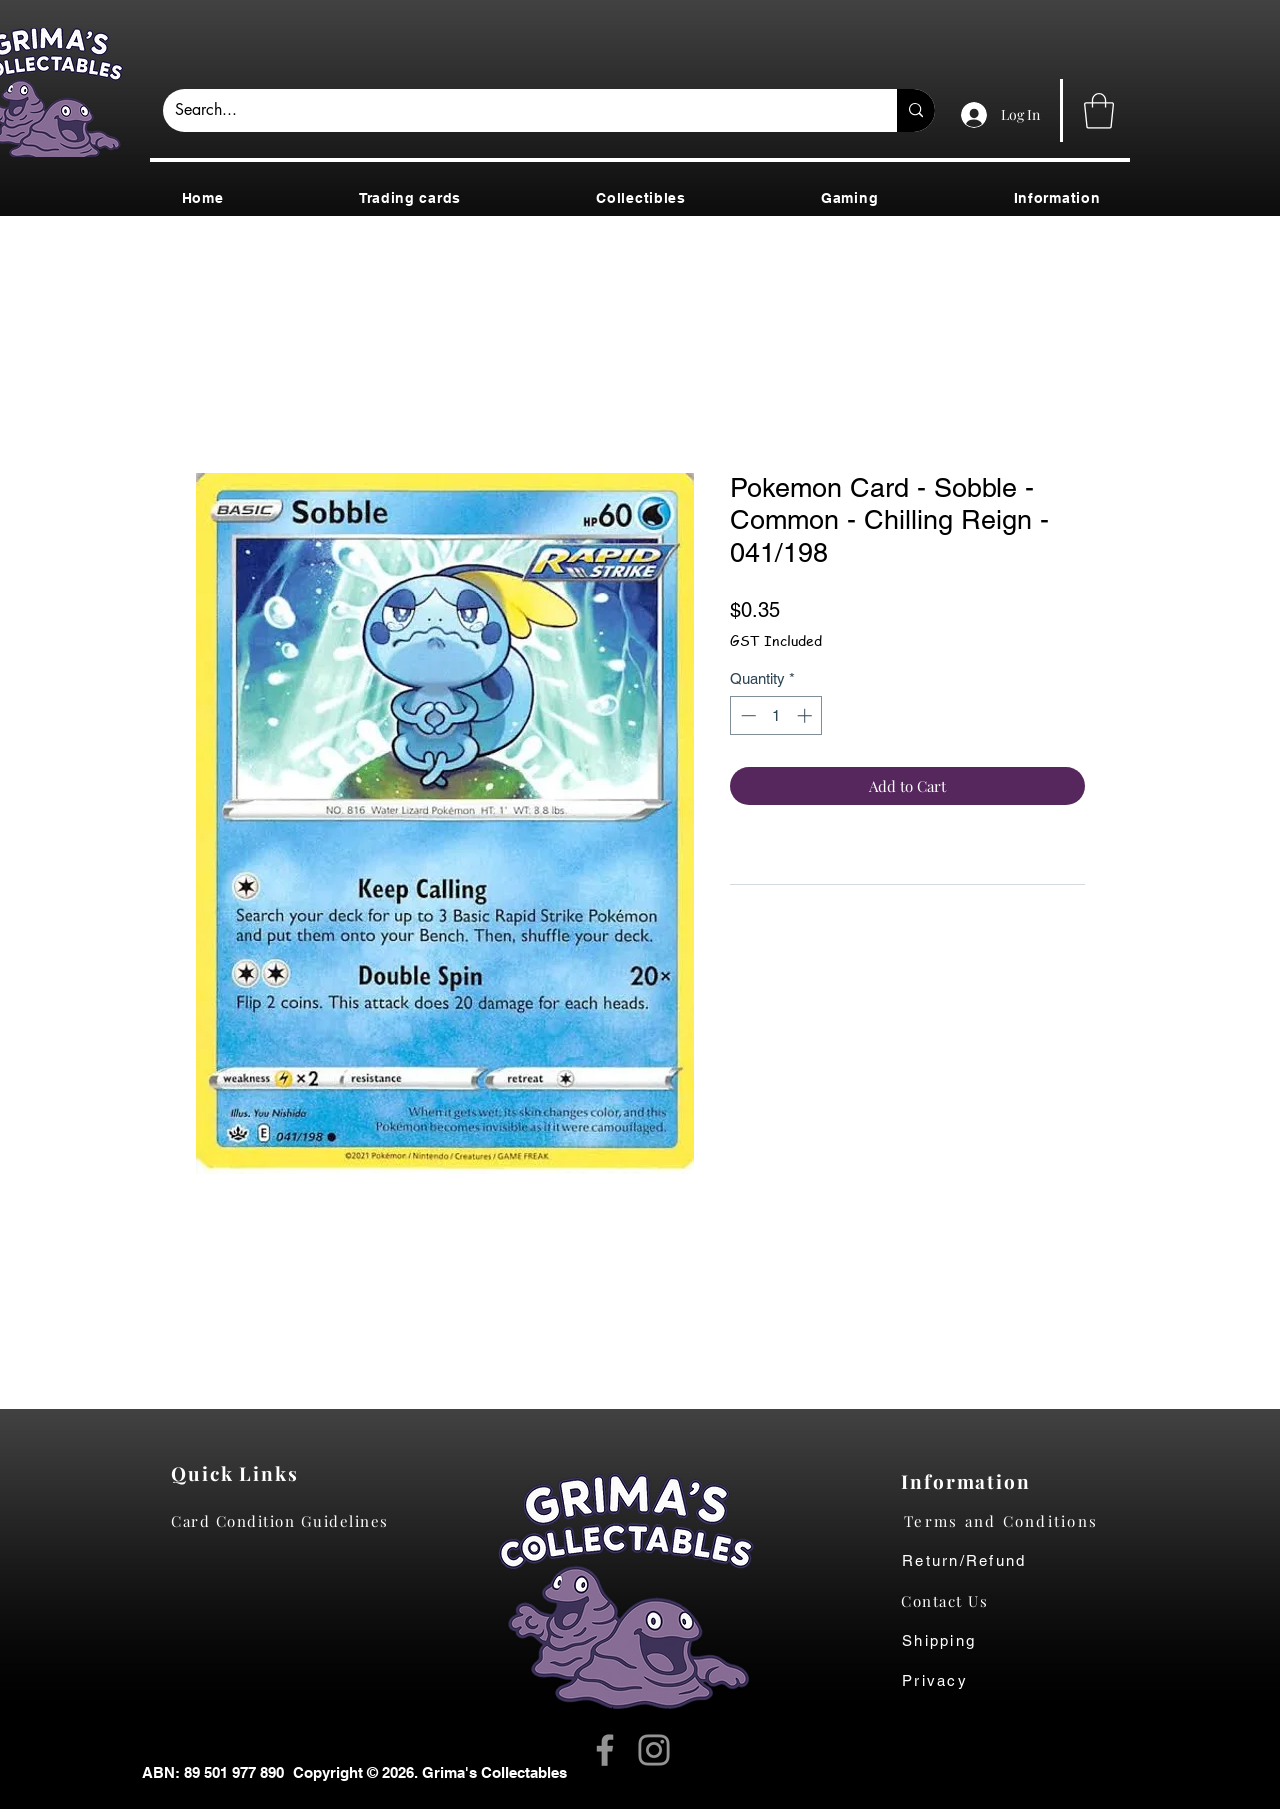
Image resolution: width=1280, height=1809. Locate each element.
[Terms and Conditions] (1016, 1521)
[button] (1099, 111)
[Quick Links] (240, 1473)
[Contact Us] (954, 1601)
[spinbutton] (776, 715)
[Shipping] (949, 1641)
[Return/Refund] (1016, 1561)
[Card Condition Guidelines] (286, 1521)
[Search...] (515, 110)
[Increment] (806, 715)
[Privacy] (954, 1681)
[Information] (970, 1481)
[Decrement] (746, 715)
